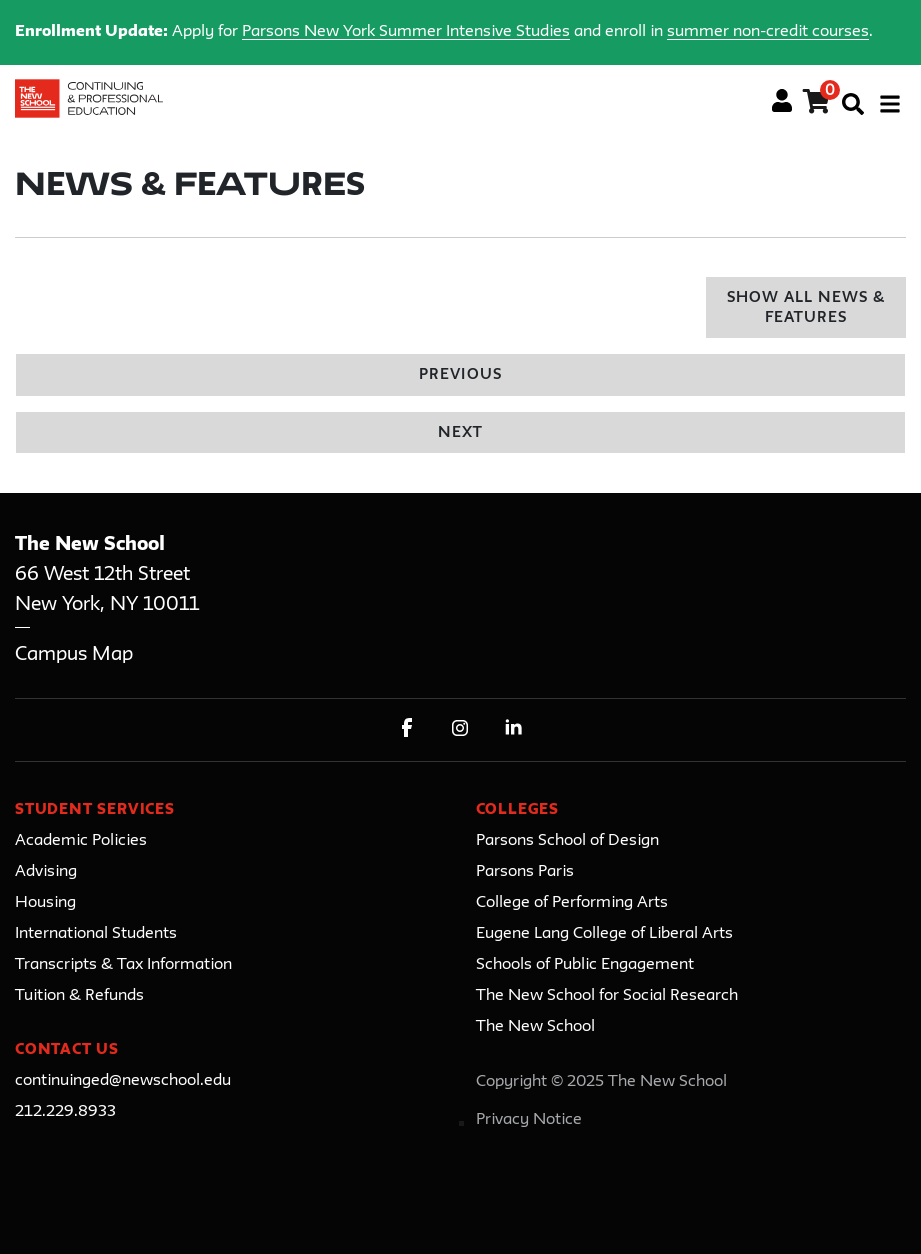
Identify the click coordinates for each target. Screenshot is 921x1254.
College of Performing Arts (572, 903)
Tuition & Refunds (79, 996)
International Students (96, 934)
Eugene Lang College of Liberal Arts (604, 934)
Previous (460, 375)
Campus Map (74, 654)
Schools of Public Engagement (585, 965)
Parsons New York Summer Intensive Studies (406, 32)
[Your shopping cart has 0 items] (817, 105)
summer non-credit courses (768, 32)
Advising (46, 872)
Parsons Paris (525, 872)
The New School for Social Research (607, 996)
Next (460, 433)
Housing (45, 903)
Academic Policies (81, 841)
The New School (535, 1027)
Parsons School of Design (567, 841)
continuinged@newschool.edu (123, 1081)
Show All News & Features (806, 308)
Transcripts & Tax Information (123, 965)
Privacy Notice (529, 1120)
